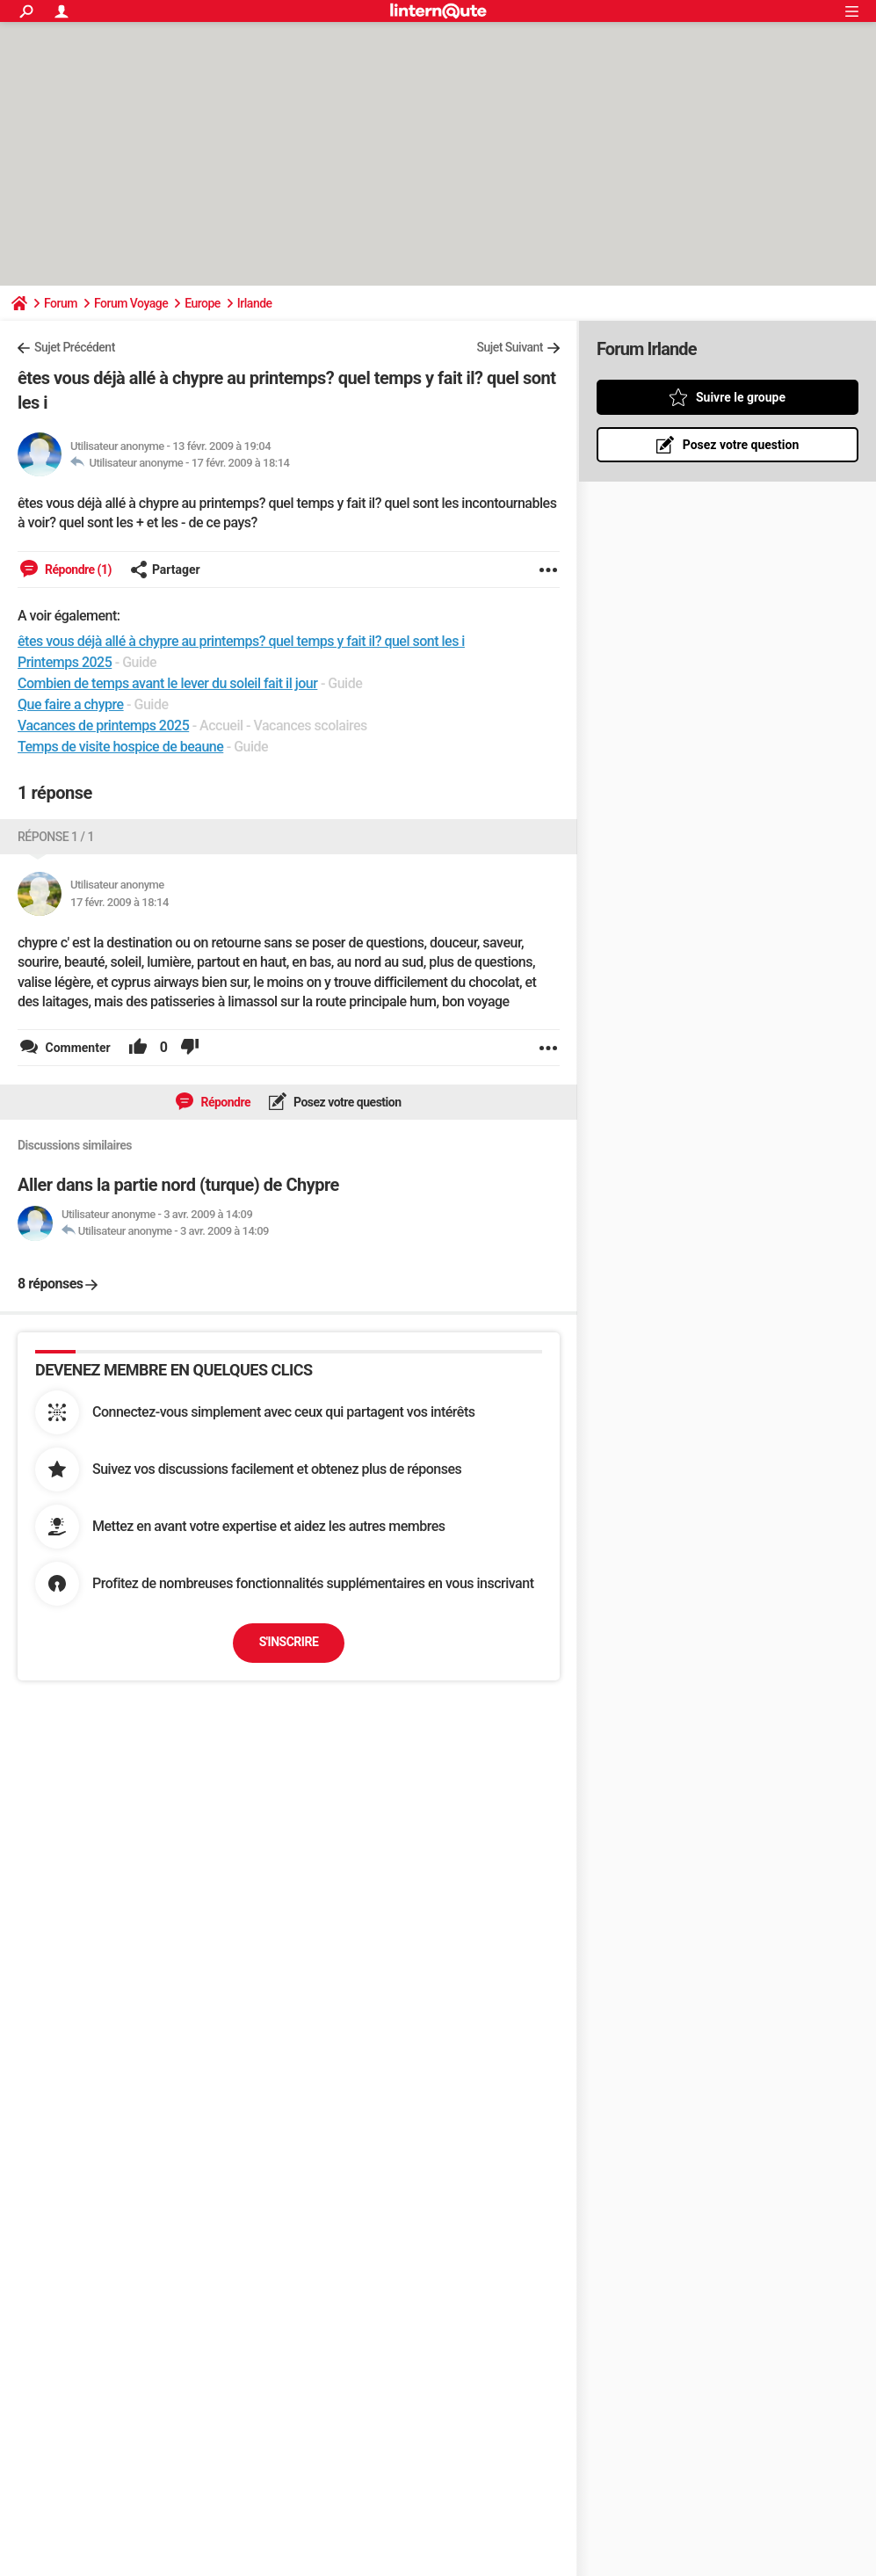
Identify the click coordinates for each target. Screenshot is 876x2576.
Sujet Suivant (509, 347)
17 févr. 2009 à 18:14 (241, 462)
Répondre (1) (77, 569)
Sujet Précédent (74, 347)
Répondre (224, 1102)
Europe (203, 303)
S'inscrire (289, 1642)
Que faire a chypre (71, 704)
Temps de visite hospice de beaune (120, 746)
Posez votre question (346, 1102)
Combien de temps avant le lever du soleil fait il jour (167, 683)
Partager (165, 569)
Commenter (76, 1048)
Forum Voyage (131, 303)
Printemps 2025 (65, 662)
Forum (60, 303)
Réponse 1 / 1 (56, 837)
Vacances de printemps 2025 (103, 725)
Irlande (254, 303)
